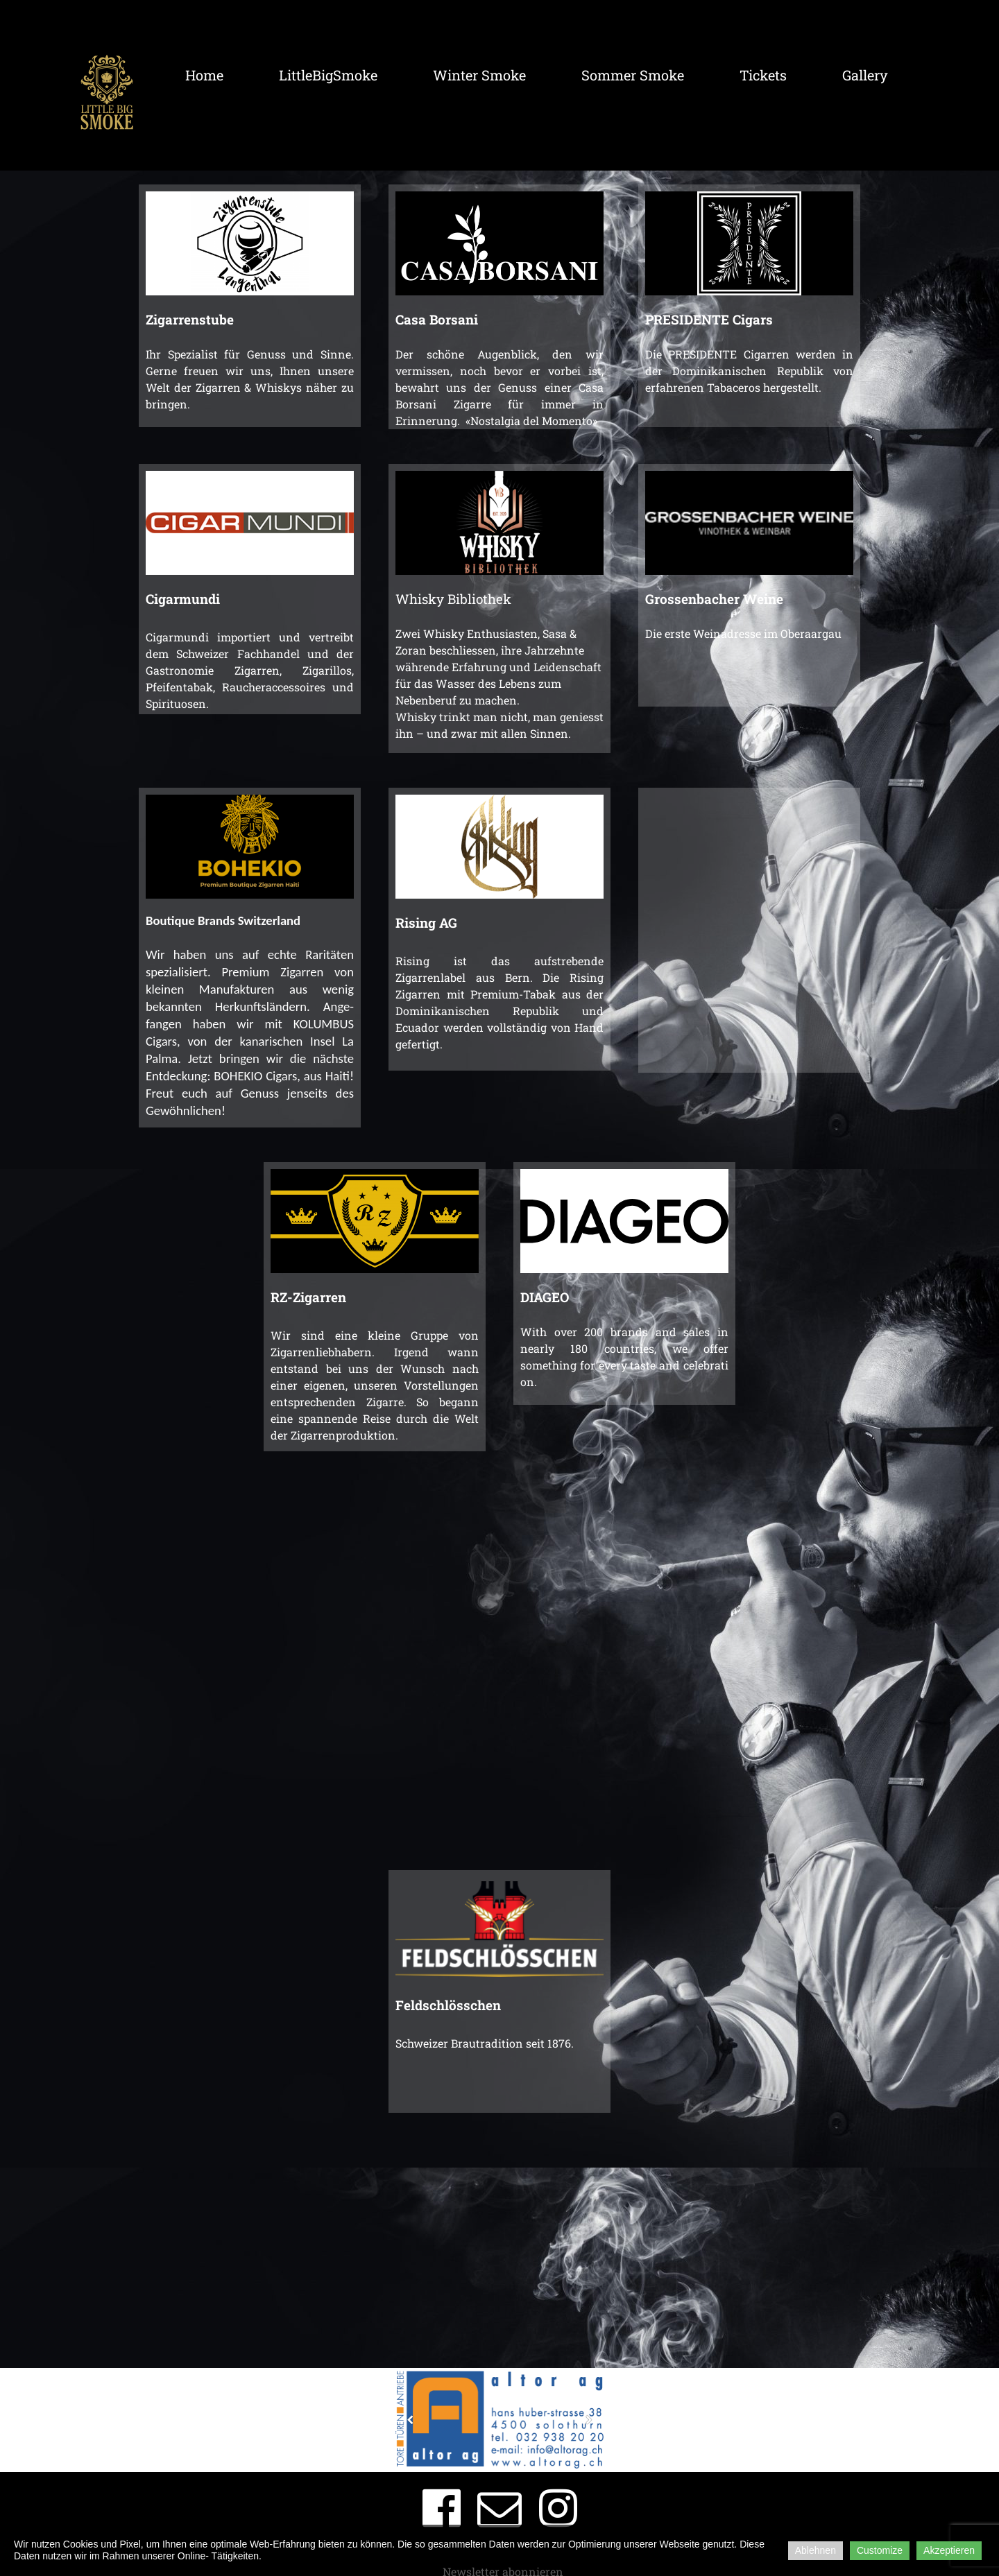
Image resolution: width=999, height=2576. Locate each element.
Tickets (763, 75)
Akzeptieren (949, 2550)
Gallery (865, 75)
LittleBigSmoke (328, 75)
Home (204, 75)
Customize (880, 2550)
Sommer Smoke (632, 75)
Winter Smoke (479, 75)
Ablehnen (815, 2550)
